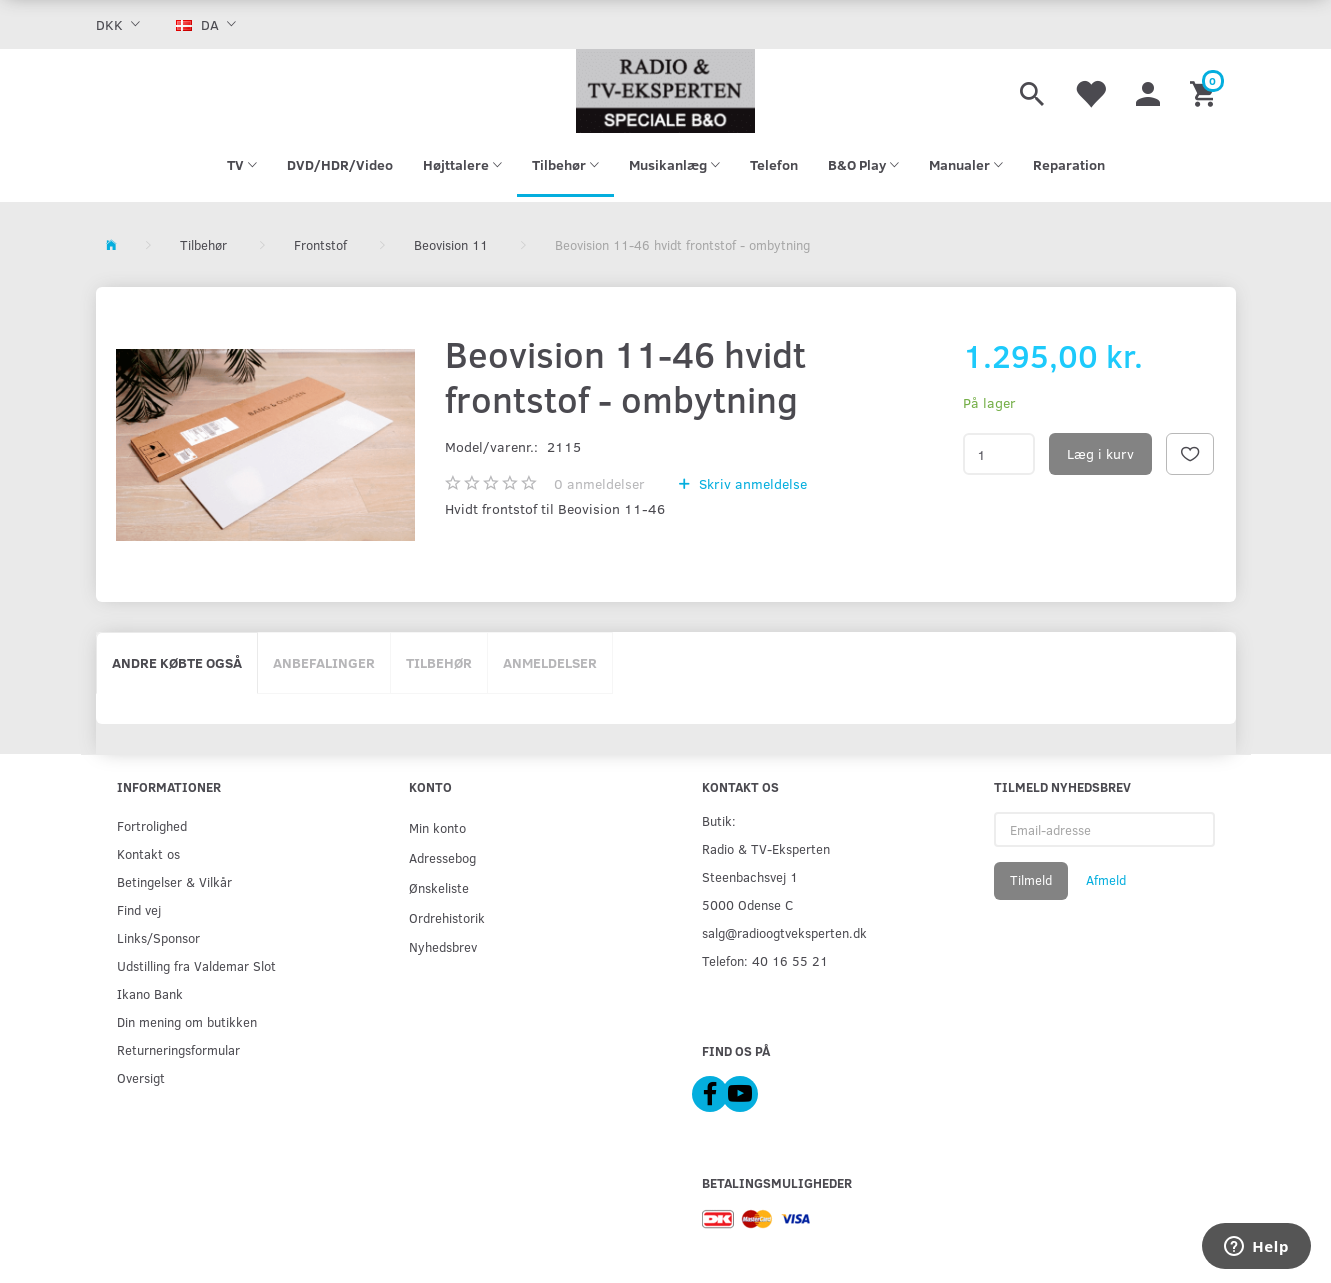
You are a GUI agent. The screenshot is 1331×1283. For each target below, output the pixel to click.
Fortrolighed (152, 825)
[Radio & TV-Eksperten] (666, 91)
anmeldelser (599, 483)
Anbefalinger (324, 662)
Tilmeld (1031, 880)
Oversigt (141, 1077)
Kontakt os (148, 853)
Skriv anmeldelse (751, 483)
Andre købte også (177, 662)
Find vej (139, 909)
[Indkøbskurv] (1205, 91)
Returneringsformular (178, 1049)
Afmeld (1106, 880)
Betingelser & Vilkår (174, 881)
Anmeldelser (550, 662)
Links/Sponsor (158, 937)
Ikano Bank (150, 993)
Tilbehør (439, 662)
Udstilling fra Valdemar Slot (196, 965)
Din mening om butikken (187, 1021)
